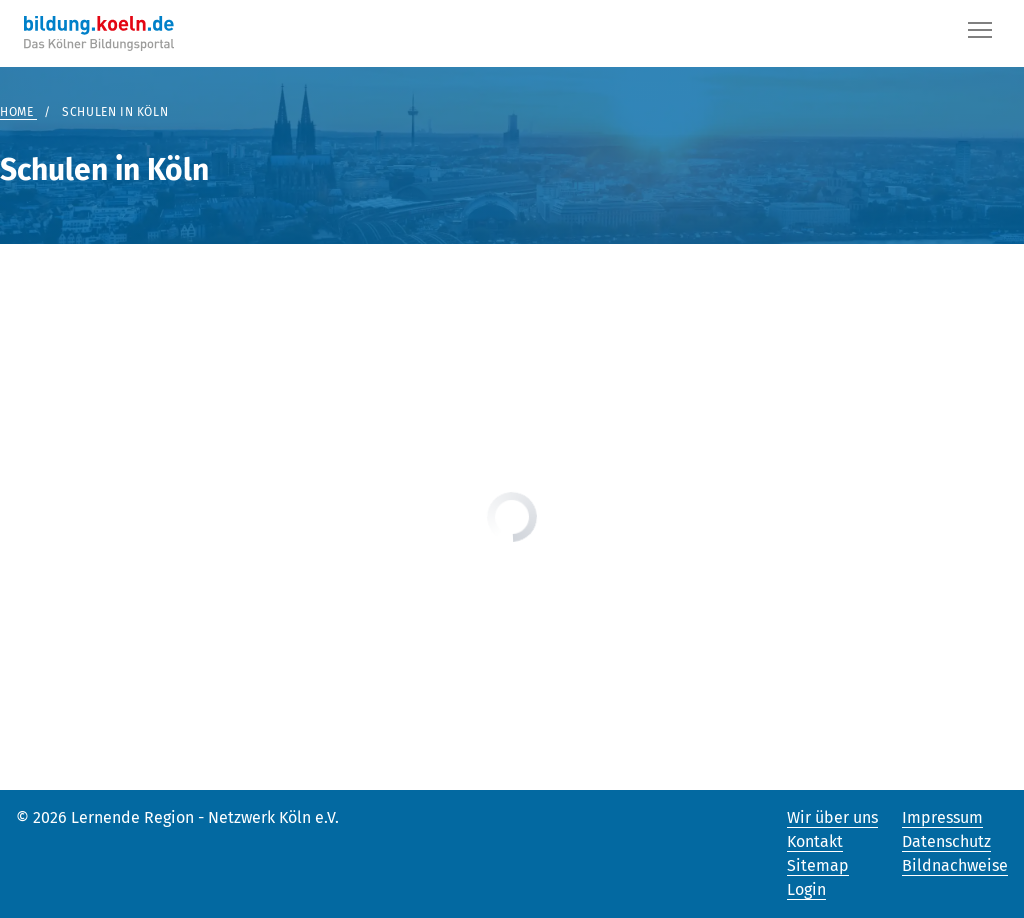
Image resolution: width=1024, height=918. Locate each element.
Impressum (942, 817)
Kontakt (815, 841)
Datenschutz (946, 841)
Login (806, 889)
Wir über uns (832, 817)
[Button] (980, 34)
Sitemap (818, 865)
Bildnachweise (955, 865)
